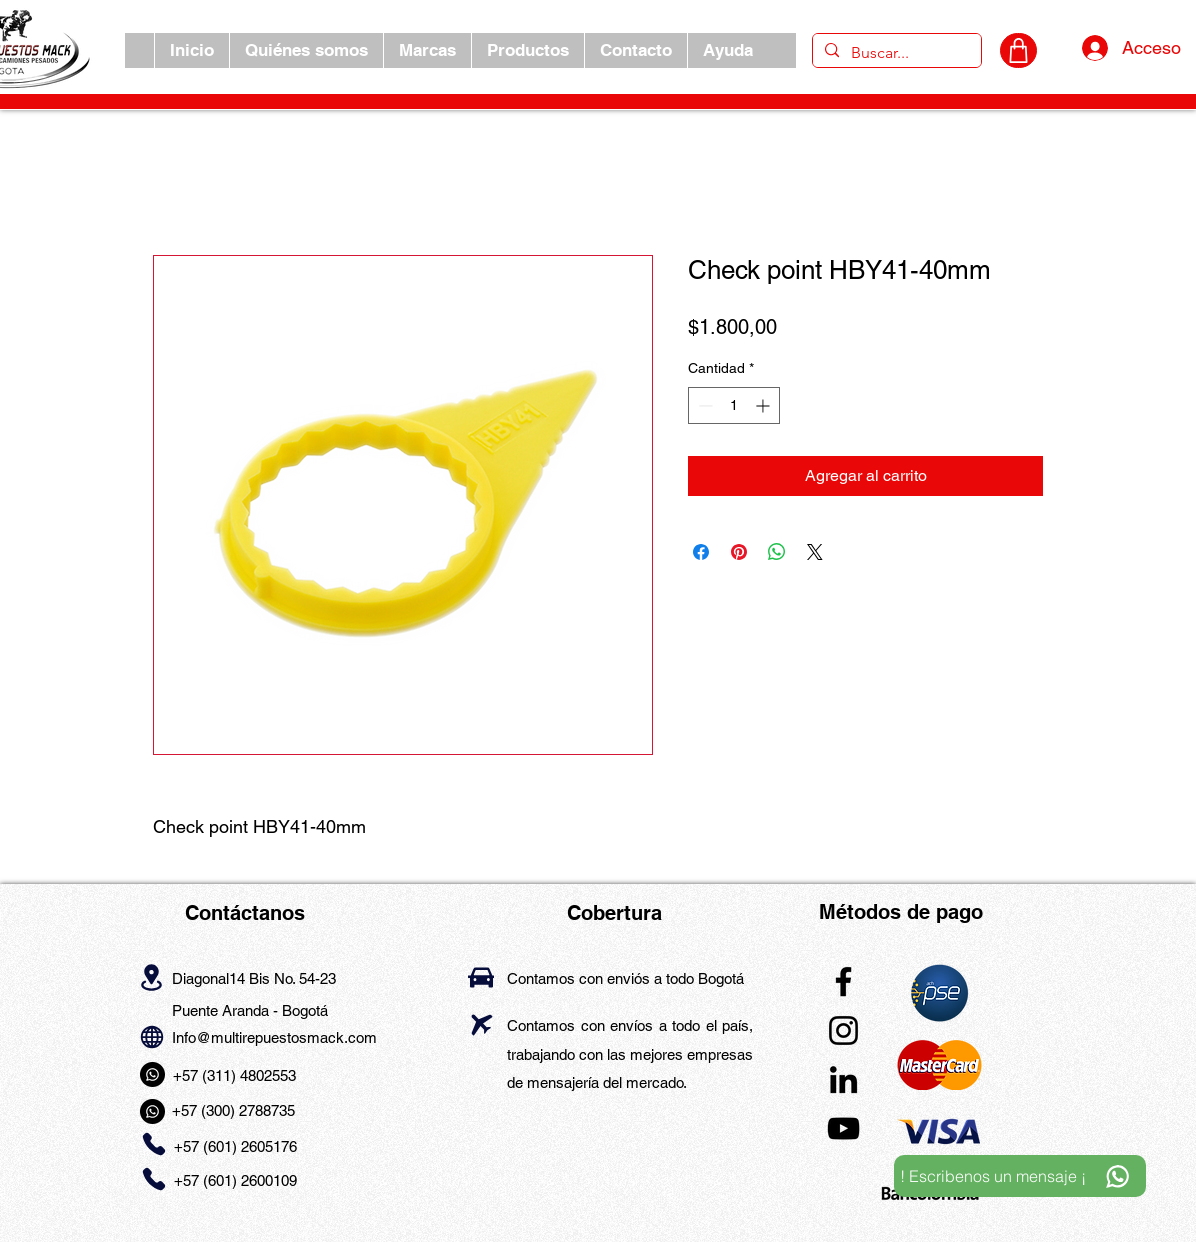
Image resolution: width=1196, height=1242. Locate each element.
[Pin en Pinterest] (739, 552)
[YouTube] (843, 1128)
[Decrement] (703, 405)
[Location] (151, 977)
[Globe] (151, 1036)
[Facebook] (843, 981)
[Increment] (764, 405)
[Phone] (153, 1144)
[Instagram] (843, 1030)
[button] (427, 50)
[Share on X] (815, 552)
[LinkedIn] (843, 1079)
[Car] (481, 977)
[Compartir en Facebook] (701, 552)
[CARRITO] (1018, 50)
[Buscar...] (895, 53)
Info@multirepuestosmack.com (274, 1037)
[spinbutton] (734, 405)
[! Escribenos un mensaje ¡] (1020, 1176)
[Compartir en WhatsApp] (777, 552)
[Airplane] (481, 1024)
